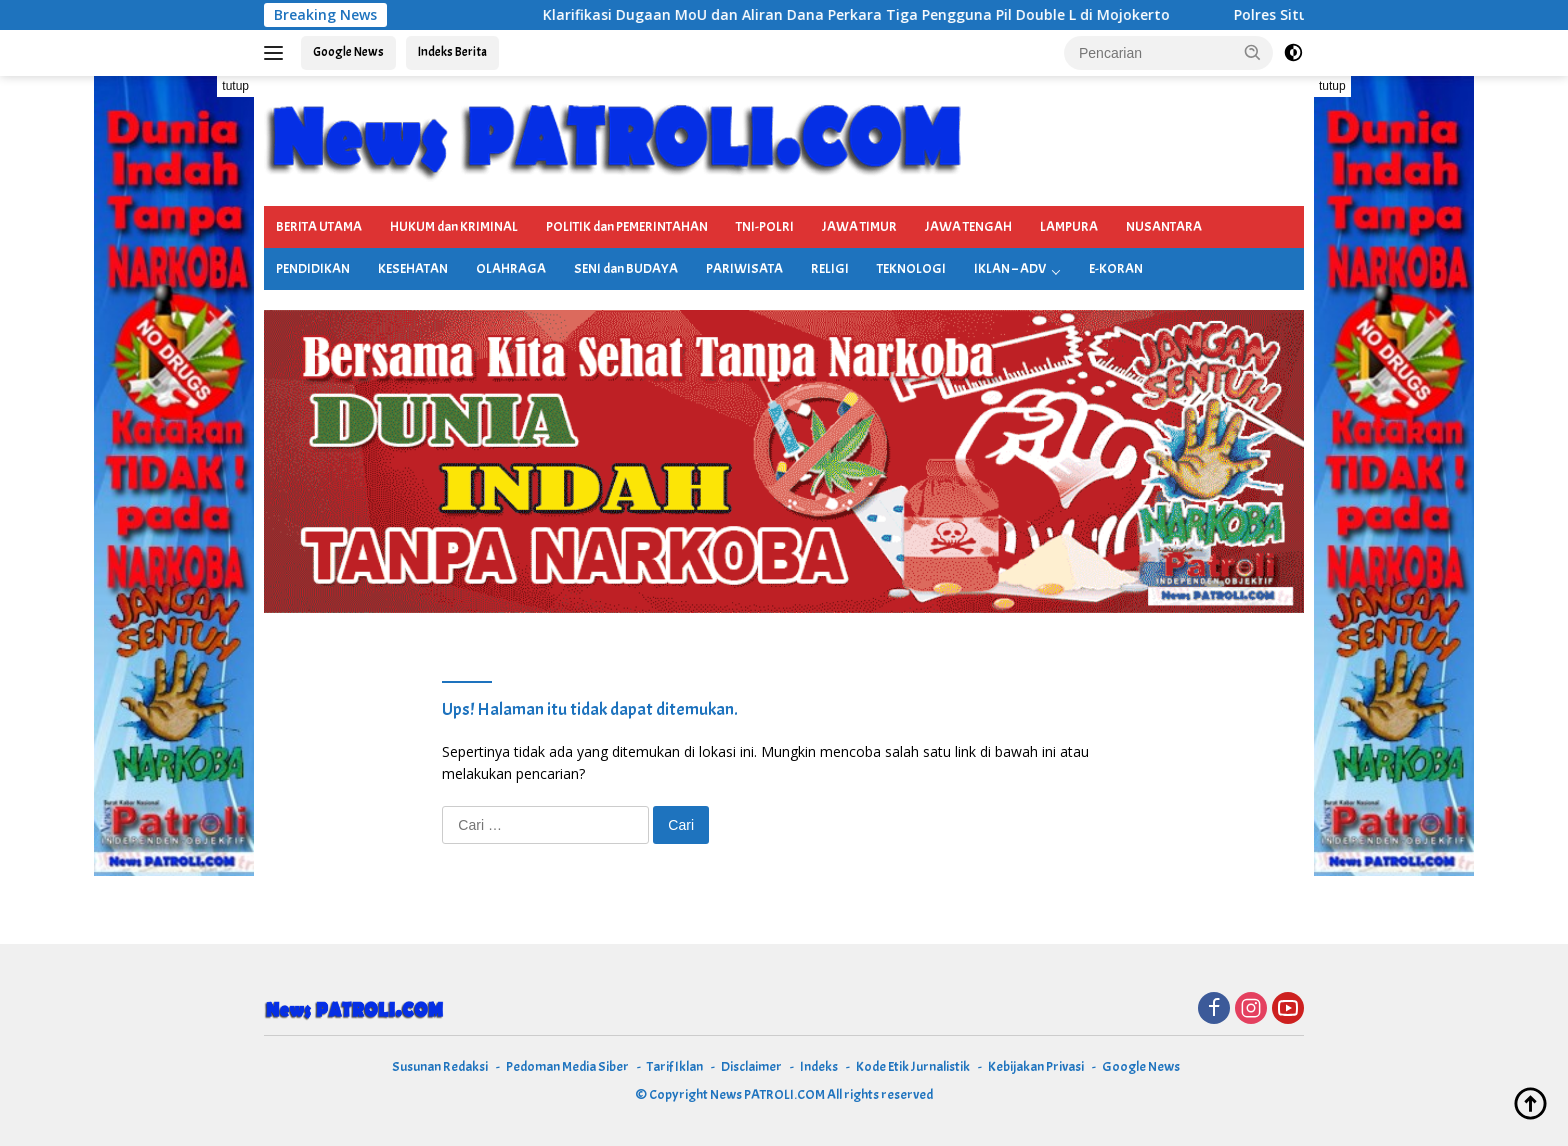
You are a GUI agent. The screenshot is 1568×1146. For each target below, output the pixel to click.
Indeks (819, 1066)
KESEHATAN (413, 268)
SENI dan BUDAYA (626, 268)
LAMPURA (1069, 226)
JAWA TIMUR (859, 226)
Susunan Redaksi (440, 1066)
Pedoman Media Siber (567, 1066)
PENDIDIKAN (313, 268)
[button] (1253, 52)
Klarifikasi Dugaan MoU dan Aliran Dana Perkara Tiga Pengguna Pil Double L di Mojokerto (872, 15)
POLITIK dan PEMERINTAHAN (627, 226)
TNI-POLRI (765, 226)
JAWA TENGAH (968, 226)
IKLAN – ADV (1010, 268)
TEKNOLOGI (911, 268)
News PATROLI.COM (767, 1094)
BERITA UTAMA (319, 226)
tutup (235, 86)
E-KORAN (1116, 268)
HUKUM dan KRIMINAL (454, 226)
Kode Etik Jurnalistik (913, 1066)
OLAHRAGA (511, 268)
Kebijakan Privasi (1036, 1066)
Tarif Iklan (675, 1066)
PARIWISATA (744, 268)
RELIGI (830, 268)
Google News (348, 52)
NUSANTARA (1164, 226)
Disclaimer (751, 1066)
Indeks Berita (452, 52)
